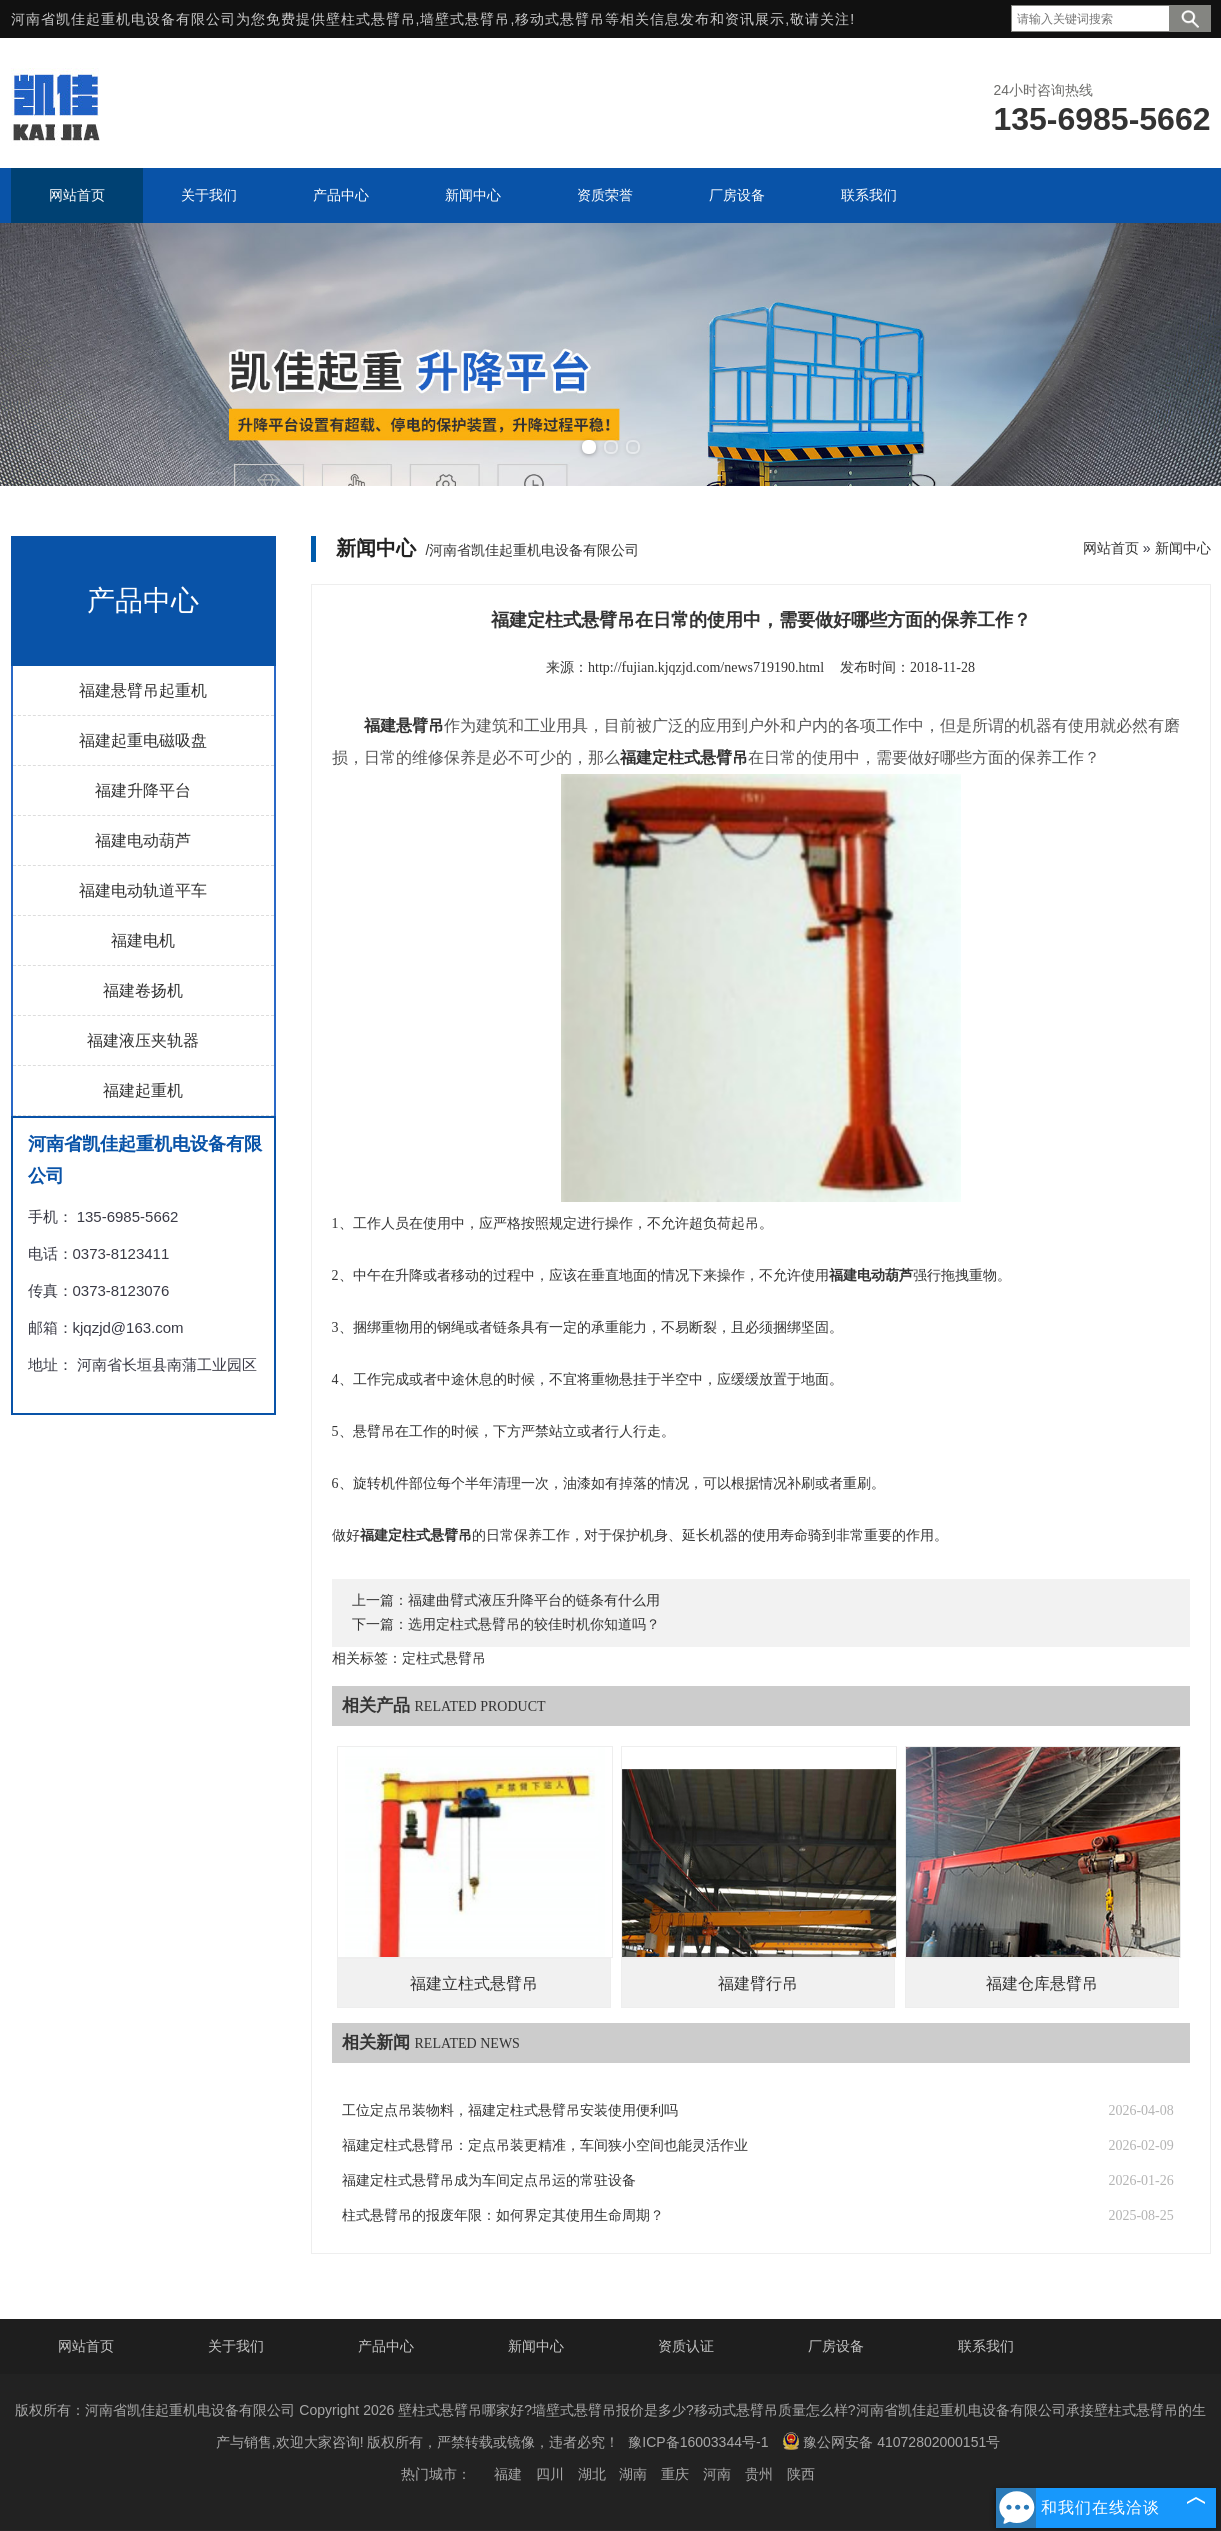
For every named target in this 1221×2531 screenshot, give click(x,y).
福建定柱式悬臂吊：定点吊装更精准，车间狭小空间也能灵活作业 (545, 2145)
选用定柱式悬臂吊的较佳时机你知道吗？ (534, 1624)
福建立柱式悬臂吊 (474, 1983)
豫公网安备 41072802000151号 (891, 2441)
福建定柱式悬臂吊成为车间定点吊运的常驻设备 (489, 2180)
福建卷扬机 (143, 990)
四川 (550, 2474)
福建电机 (143, 940)
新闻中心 (1183, 548)
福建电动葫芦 (143, 840)
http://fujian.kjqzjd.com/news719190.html (706, 667)
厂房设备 (836, 2346)
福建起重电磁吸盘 (143, 740)
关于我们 (236, 2346)
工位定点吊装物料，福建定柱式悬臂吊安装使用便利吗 (510, 2110)
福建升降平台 (143, 790)
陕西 (801, 2474)
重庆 (675, 2474)
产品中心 (386, 2346)
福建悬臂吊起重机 (143, 690)
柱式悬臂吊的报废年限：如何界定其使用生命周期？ (503, 2215)
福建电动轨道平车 (143, 890)
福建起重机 (143, 1090)
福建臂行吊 (758, 1983)
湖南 (633, 2474)
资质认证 (686, 2346)
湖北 (592, 2474)
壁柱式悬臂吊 (371, 19)
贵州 (759, 2474)
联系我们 (986, 2346)
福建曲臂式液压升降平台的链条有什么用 (534, 1600)
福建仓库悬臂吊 (1042, 1983)
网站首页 (1111, 548)
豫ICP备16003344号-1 (698, 2442)
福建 (508, 2474)
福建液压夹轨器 (143, 1040)
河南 (717, 2474)
